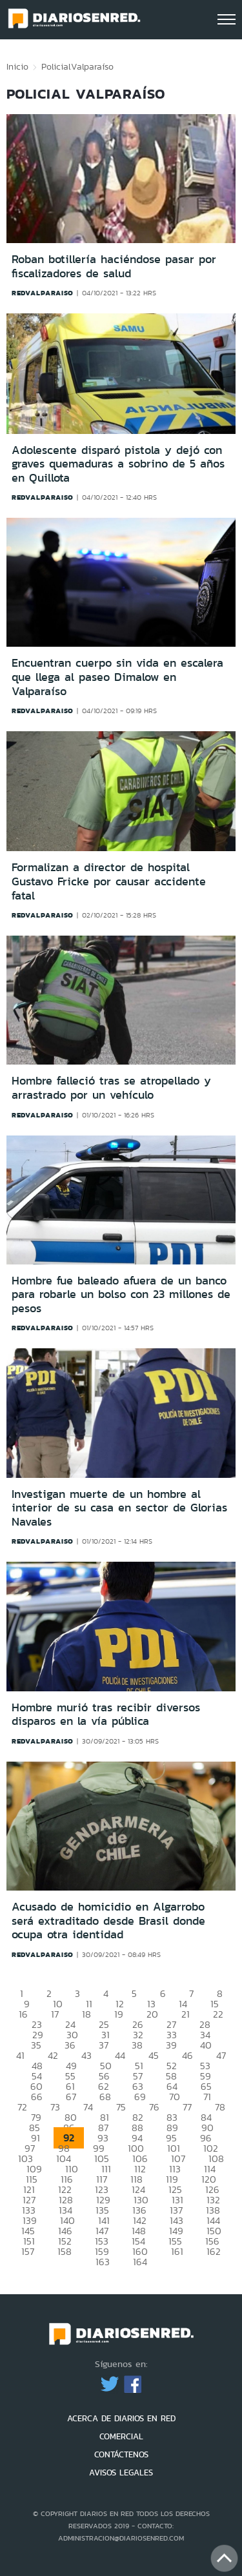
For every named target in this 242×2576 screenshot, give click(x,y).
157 (27, 2251)
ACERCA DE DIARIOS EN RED (121, 2418)
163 (103, 2261)
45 (153, 2055)
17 (55, 2014)
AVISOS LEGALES (121, 2472)
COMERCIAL (121, 2436)
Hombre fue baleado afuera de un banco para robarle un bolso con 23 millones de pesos (121, 1294)
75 (121, 2107)
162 (214, 2251)
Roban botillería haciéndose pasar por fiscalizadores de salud (114, 266)
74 (88, 2107)
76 (154, 2107)
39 (171, 2045)
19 (118, 2014)
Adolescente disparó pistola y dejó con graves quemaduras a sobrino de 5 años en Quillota (118, 464)
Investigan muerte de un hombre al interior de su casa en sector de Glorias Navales (119, 1508)
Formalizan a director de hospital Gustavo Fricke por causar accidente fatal (109, 881)
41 (20, 2055)
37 (103, 2045)
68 (105, 2096)
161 (177, 2251)
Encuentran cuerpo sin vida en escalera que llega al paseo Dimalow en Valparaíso (117, 676)
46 (187, 2055)
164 (140, 2261)
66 (37, 2096)
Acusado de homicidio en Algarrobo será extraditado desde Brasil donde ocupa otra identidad (108, 1920)
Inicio (17, 66)
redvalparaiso (43, 293)
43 (86, 2055)
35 (36, 2045)
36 (70, 2045)
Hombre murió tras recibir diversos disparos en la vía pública (106, 1714)
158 (64, 2251)
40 (206, 2045)
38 (137, 2045)
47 (221, 2055)
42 (53, 2055)
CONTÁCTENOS (121, 2454)
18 (86, 2014)
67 (71, 2096)
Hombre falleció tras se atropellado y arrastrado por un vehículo (111, 1087)
